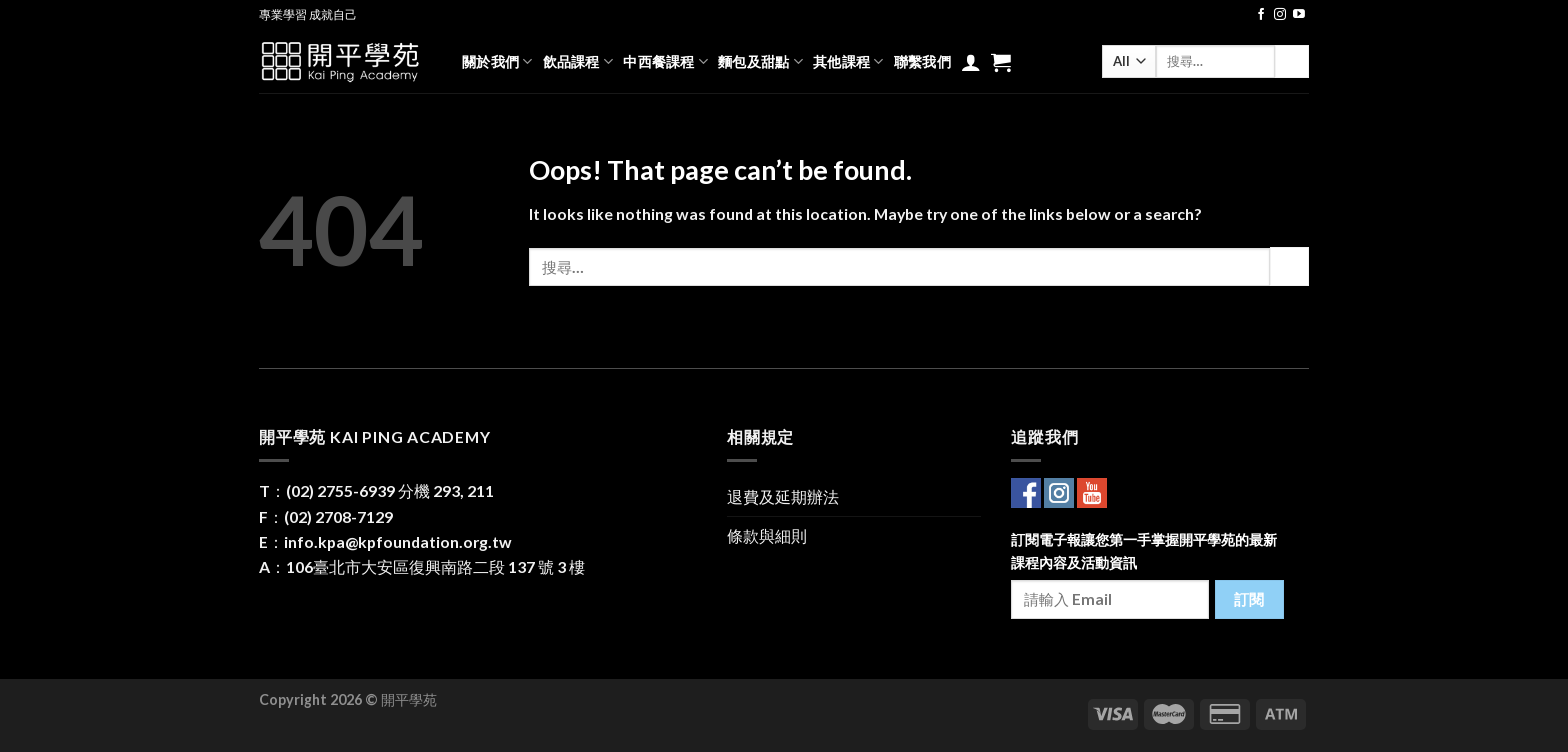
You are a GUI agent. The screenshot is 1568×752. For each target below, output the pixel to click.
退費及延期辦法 (783, 496)
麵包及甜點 (760, 61)
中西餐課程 (665, 61)
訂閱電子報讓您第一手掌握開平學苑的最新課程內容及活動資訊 (1144, 551)
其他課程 (848, 61)
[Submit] (1292, 61)
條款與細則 (767, 535)
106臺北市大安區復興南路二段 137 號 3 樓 (435, 566)
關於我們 (497, 61)
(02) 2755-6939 (340, 490)
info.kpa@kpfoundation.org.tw (398, 541)
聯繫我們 (922, 61)
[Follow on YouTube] (1299, 15)
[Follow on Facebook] (1261, 15)
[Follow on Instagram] (1280, 15)
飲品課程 (578, 61)
